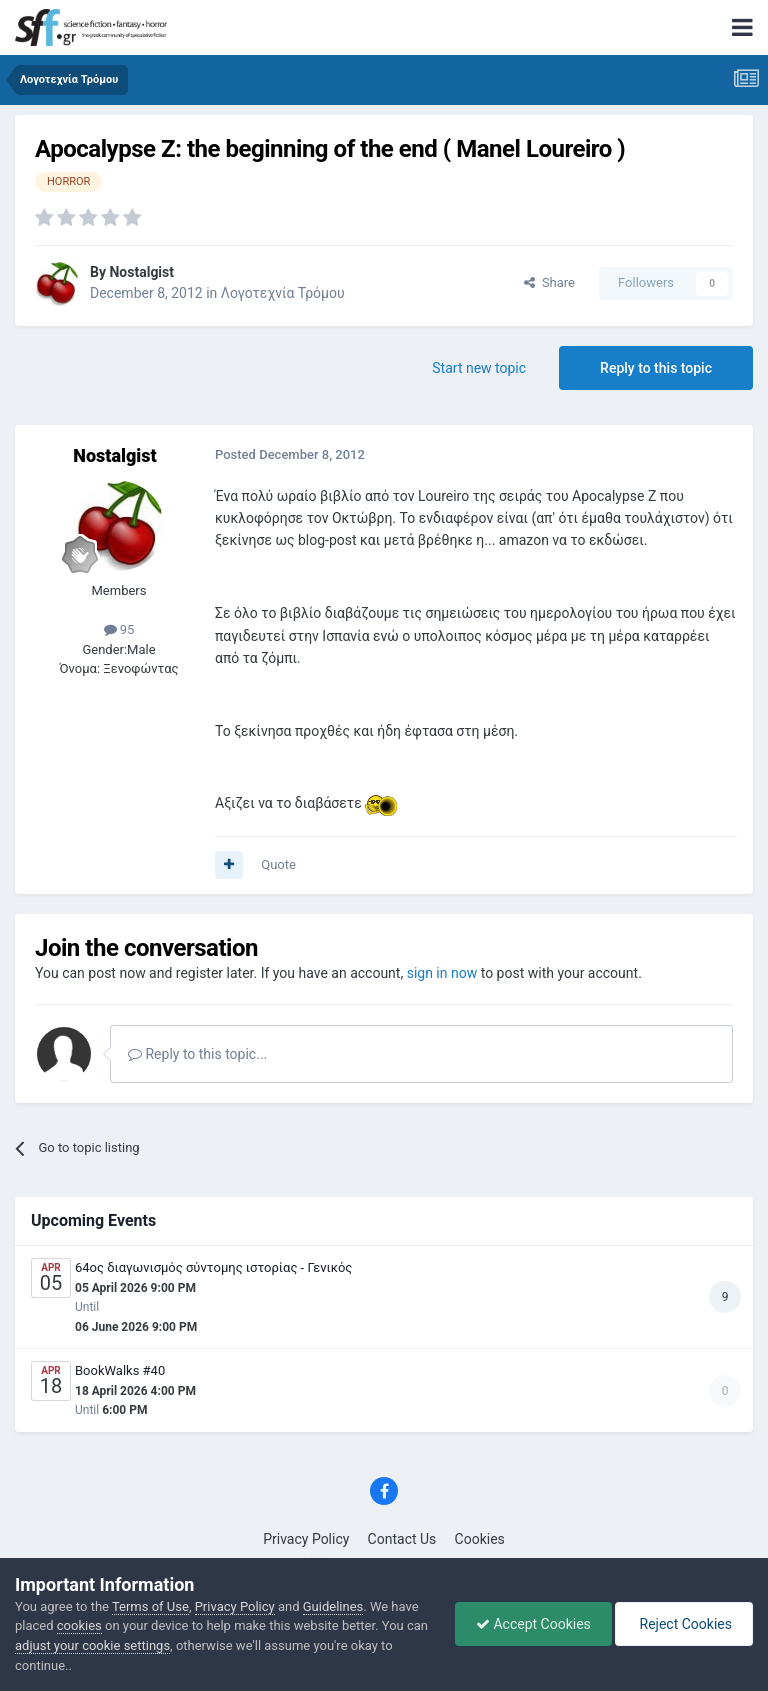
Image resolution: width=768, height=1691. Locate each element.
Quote (278, 864)
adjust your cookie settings (92, 1645)
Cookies (480, 1539)
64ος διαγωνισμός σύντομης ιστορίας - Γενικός (213, 1267)
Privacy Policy (306, 1539)
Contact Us (402, 1539)
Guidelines (333, 1606)
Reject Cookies (684, 1624)
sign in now (442, 973)
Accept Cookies (533, 1624)
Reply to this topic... (197, 1054)
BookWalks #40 (120, 1370)
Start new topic (479, 368)
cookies (79, 1625)
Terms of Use (150, 1606)
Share (549, 282)
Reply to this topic (656, 368)
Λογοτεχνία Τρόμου (283, 293)
